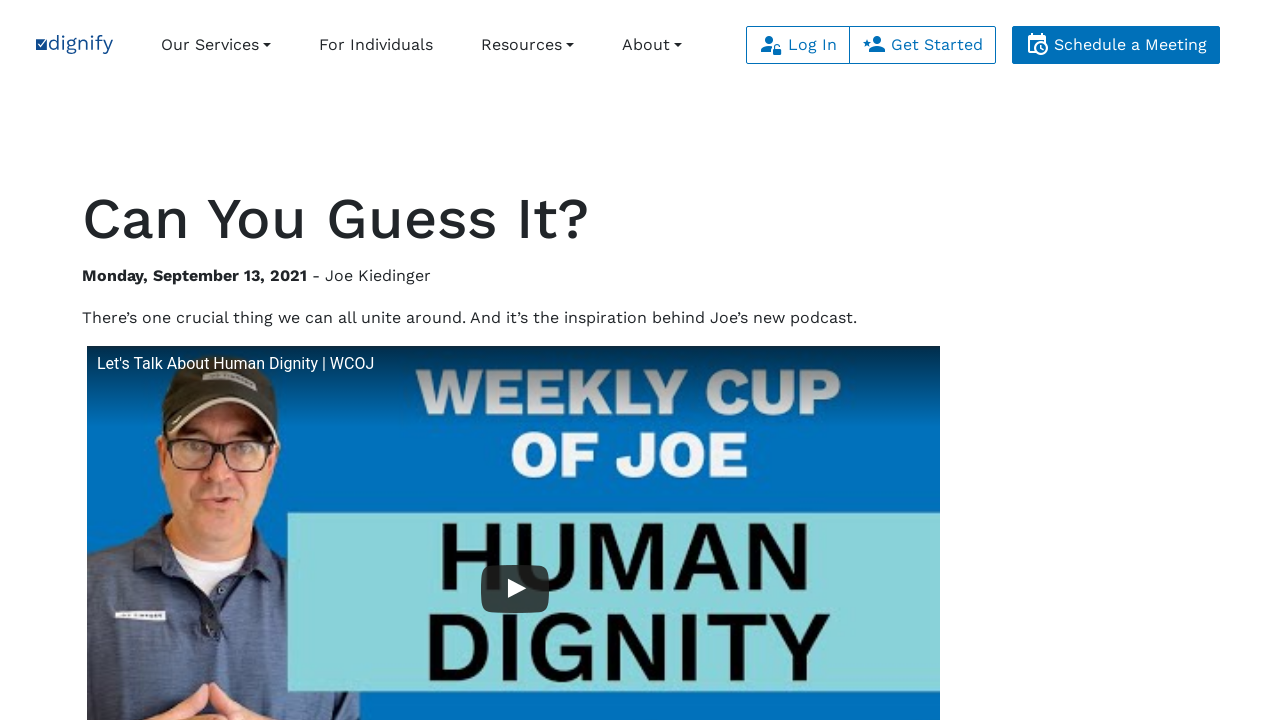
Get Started (922, 44)
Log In (798, 44)
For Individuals (376, 44)
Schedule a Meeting (1116, 44)
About (646, 44)
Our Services (210, 44)
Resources (521, 44)
